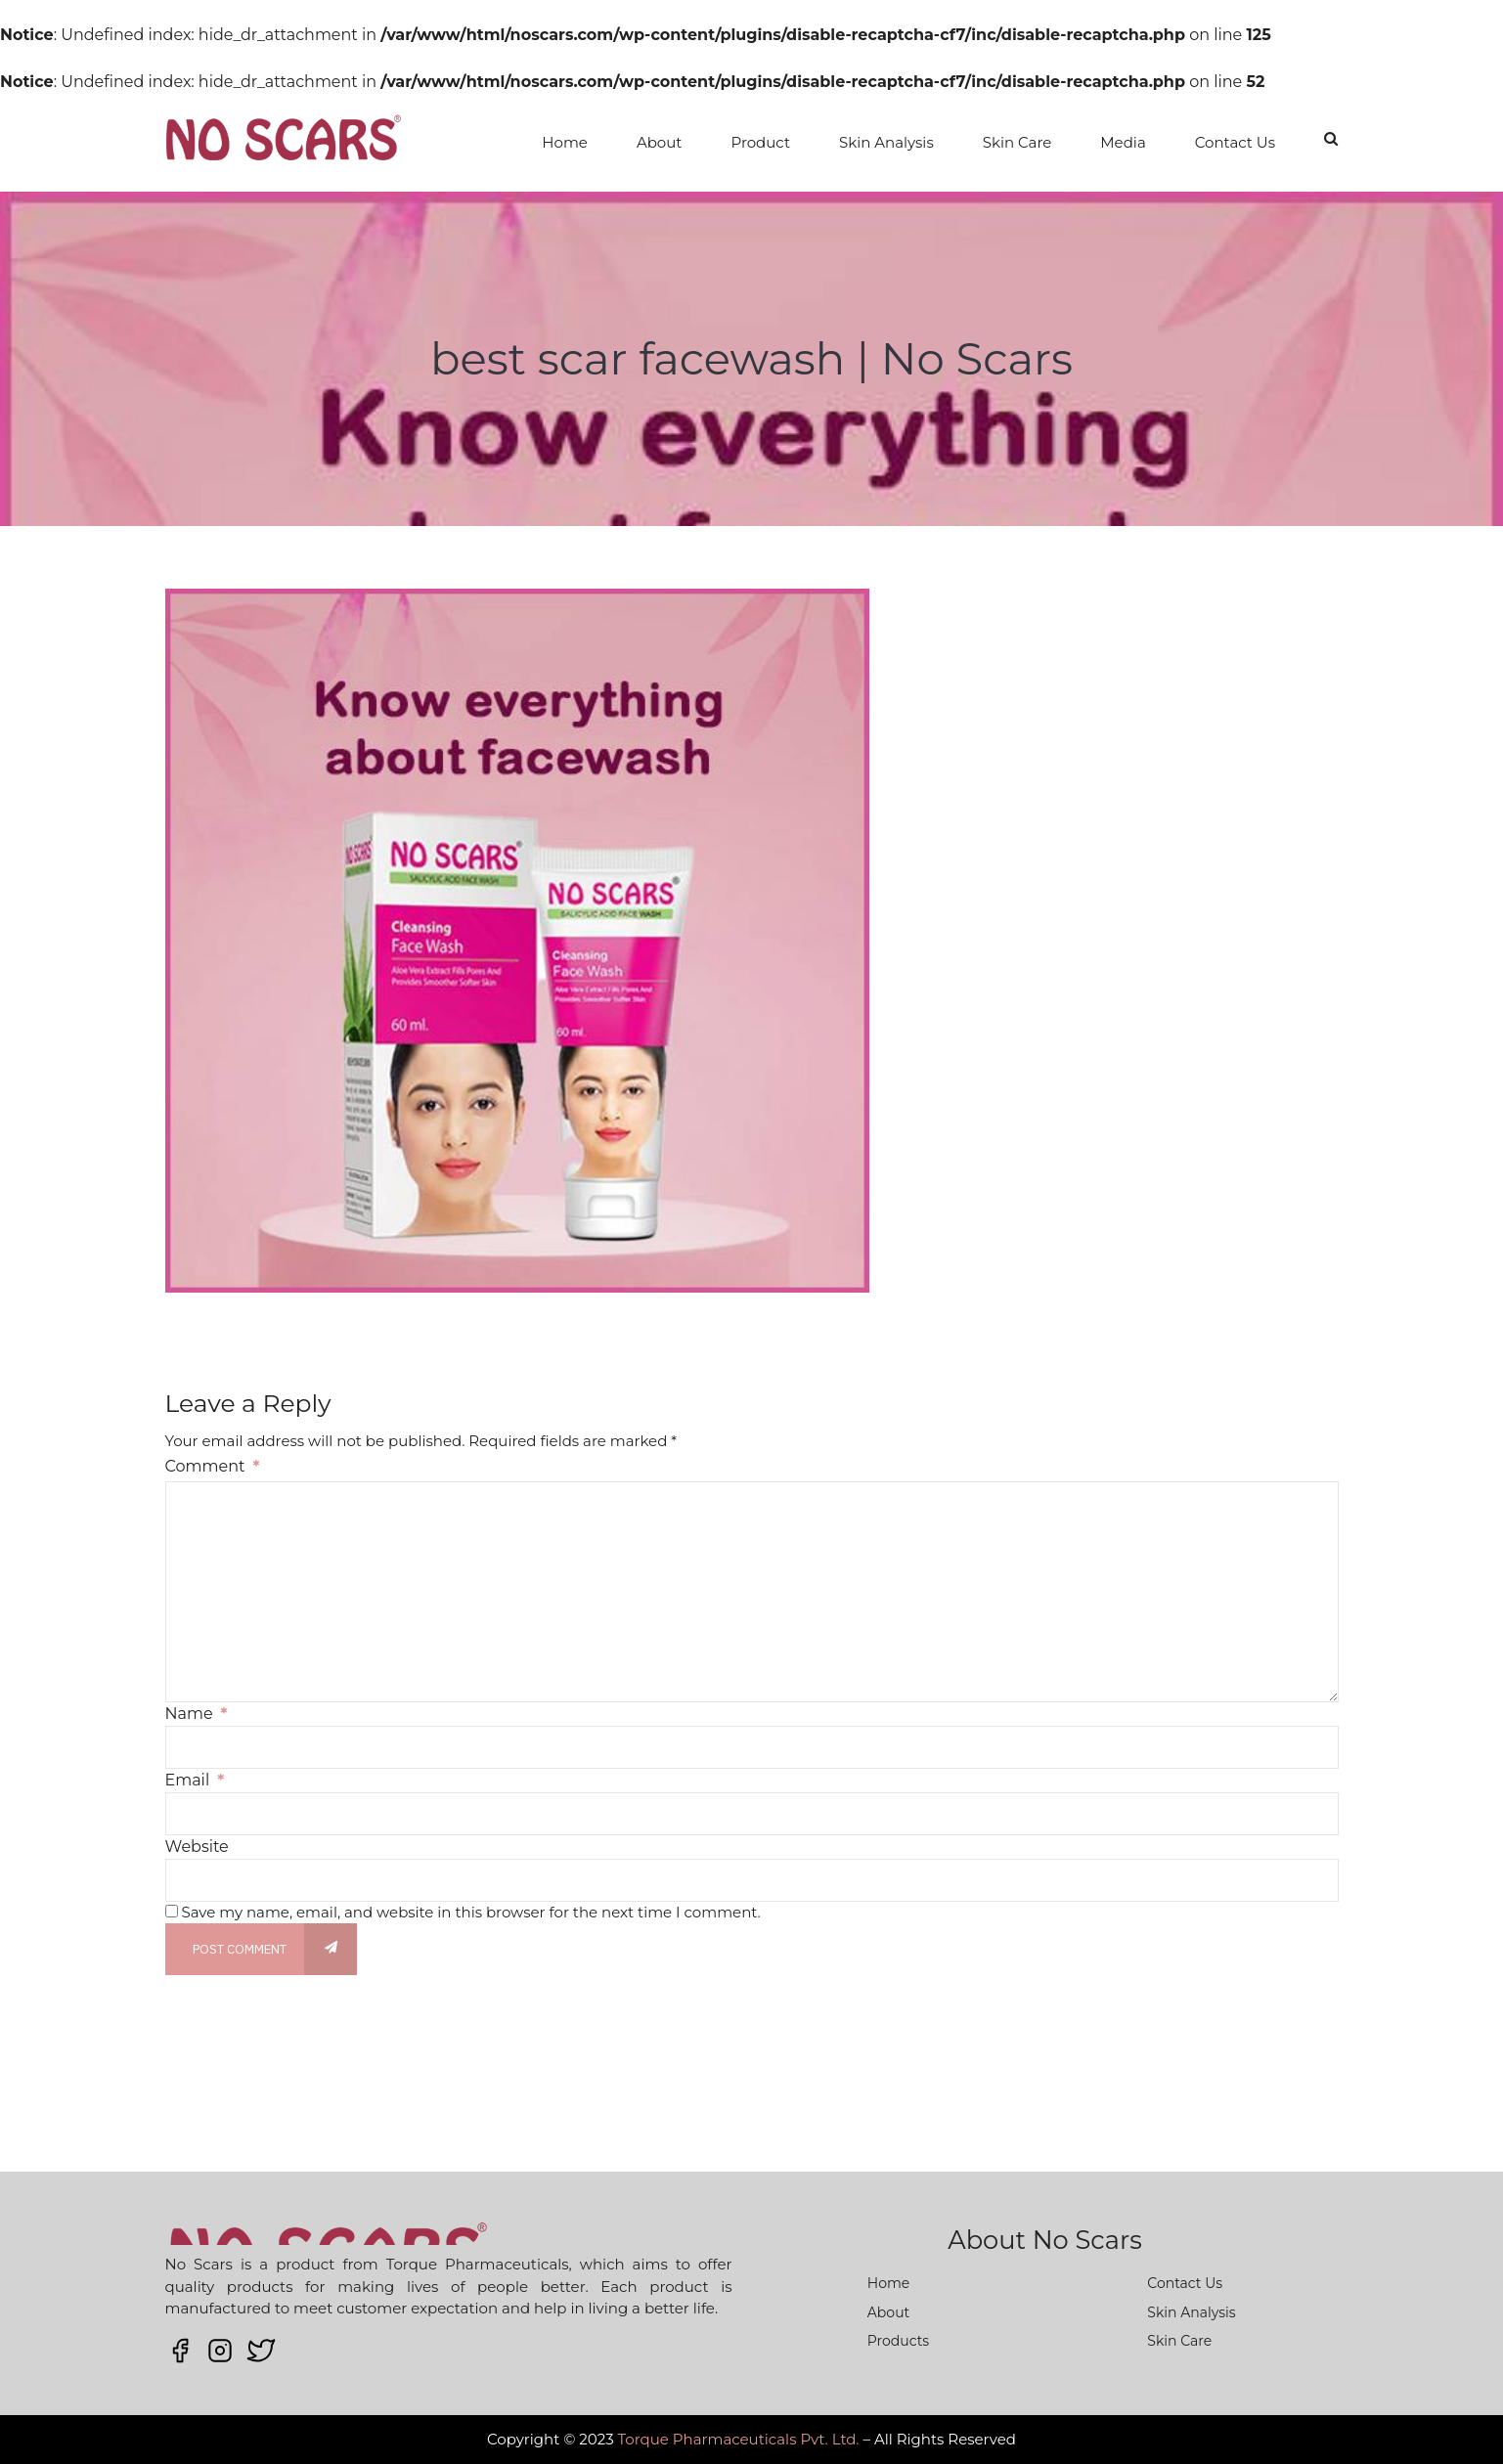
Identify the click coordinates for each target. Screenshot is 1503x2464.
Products (898, 2341)
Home (565, 142)
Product (760, 142)
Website (197, 1846)
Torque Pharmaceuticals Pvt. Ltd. (739, 2439)
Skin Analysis (886, 142)
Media (1122, 142)
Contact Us (1235, 142)
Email (195, 1780)
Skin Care (1017, 142)
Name (196, 1713)
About (660, 142)
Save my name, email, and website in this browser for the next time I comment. (470, 1912)
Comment (212, 1466)
